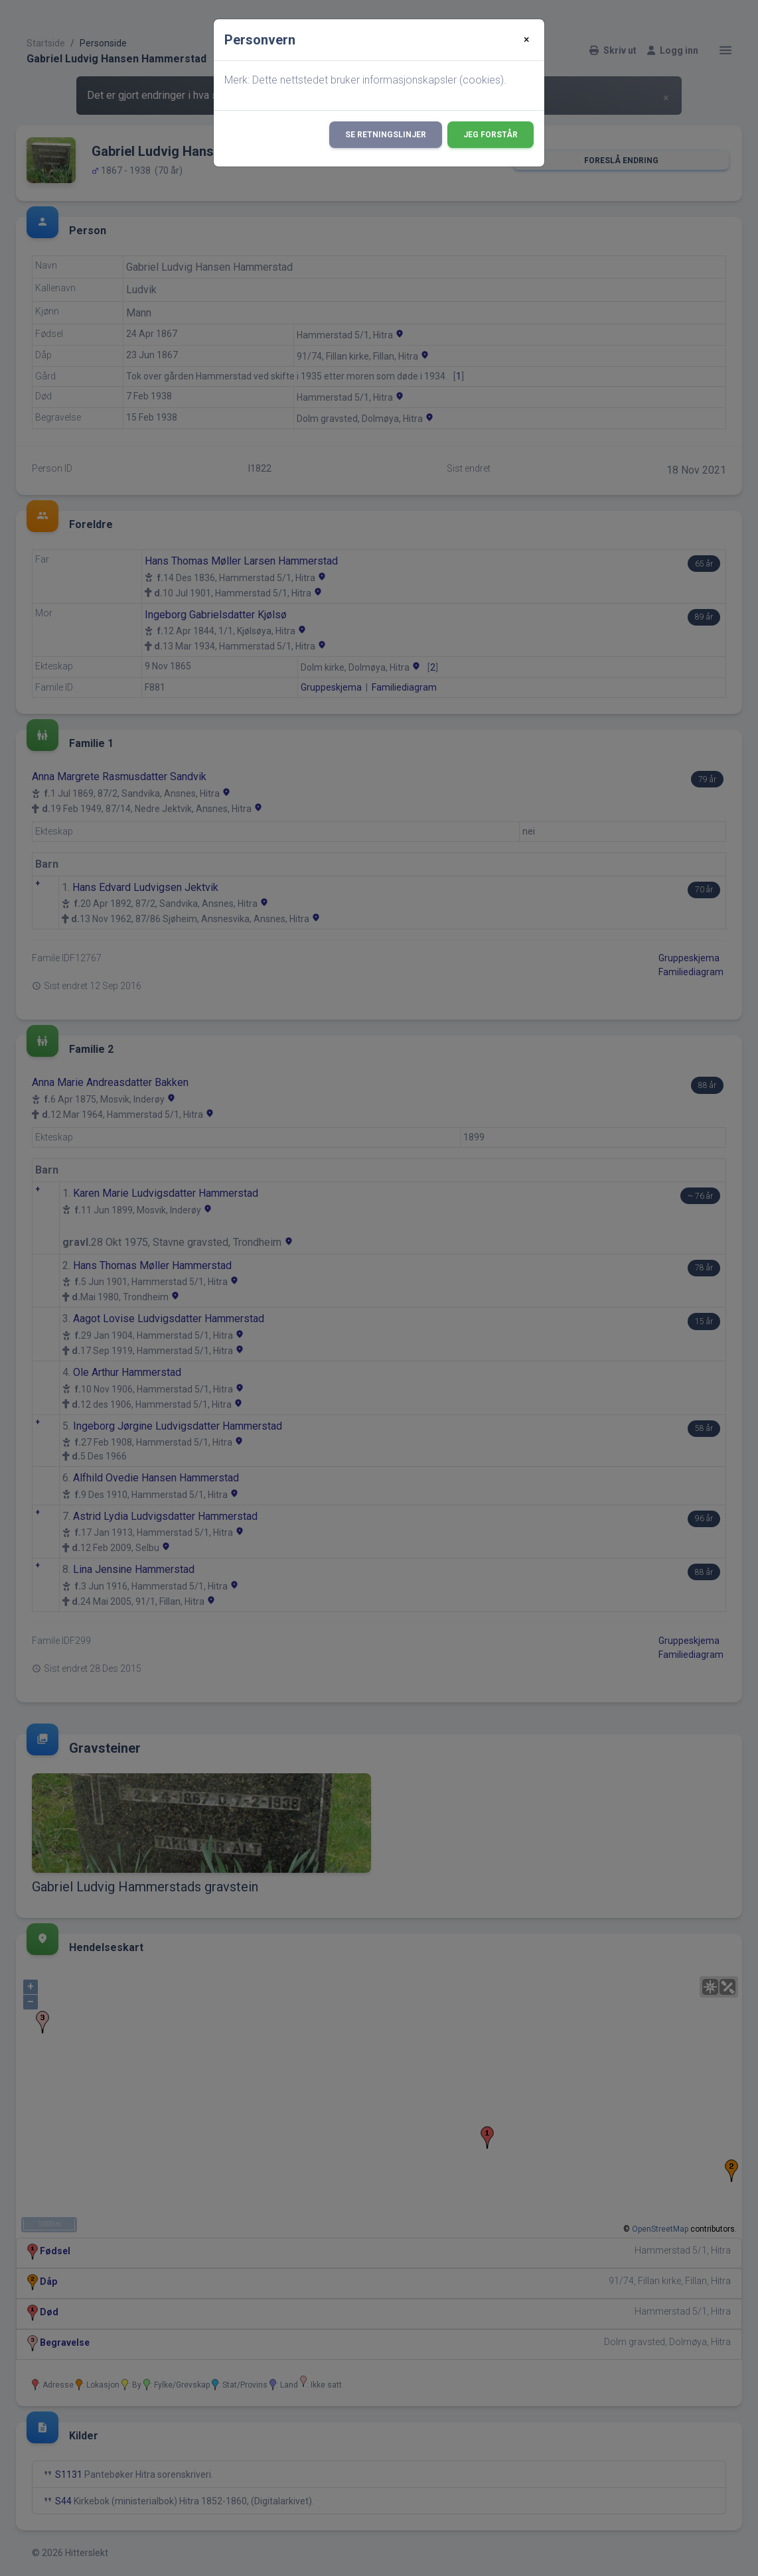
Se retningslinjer (385, 134)
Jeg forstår (490, 134)
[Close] (527, 40)
